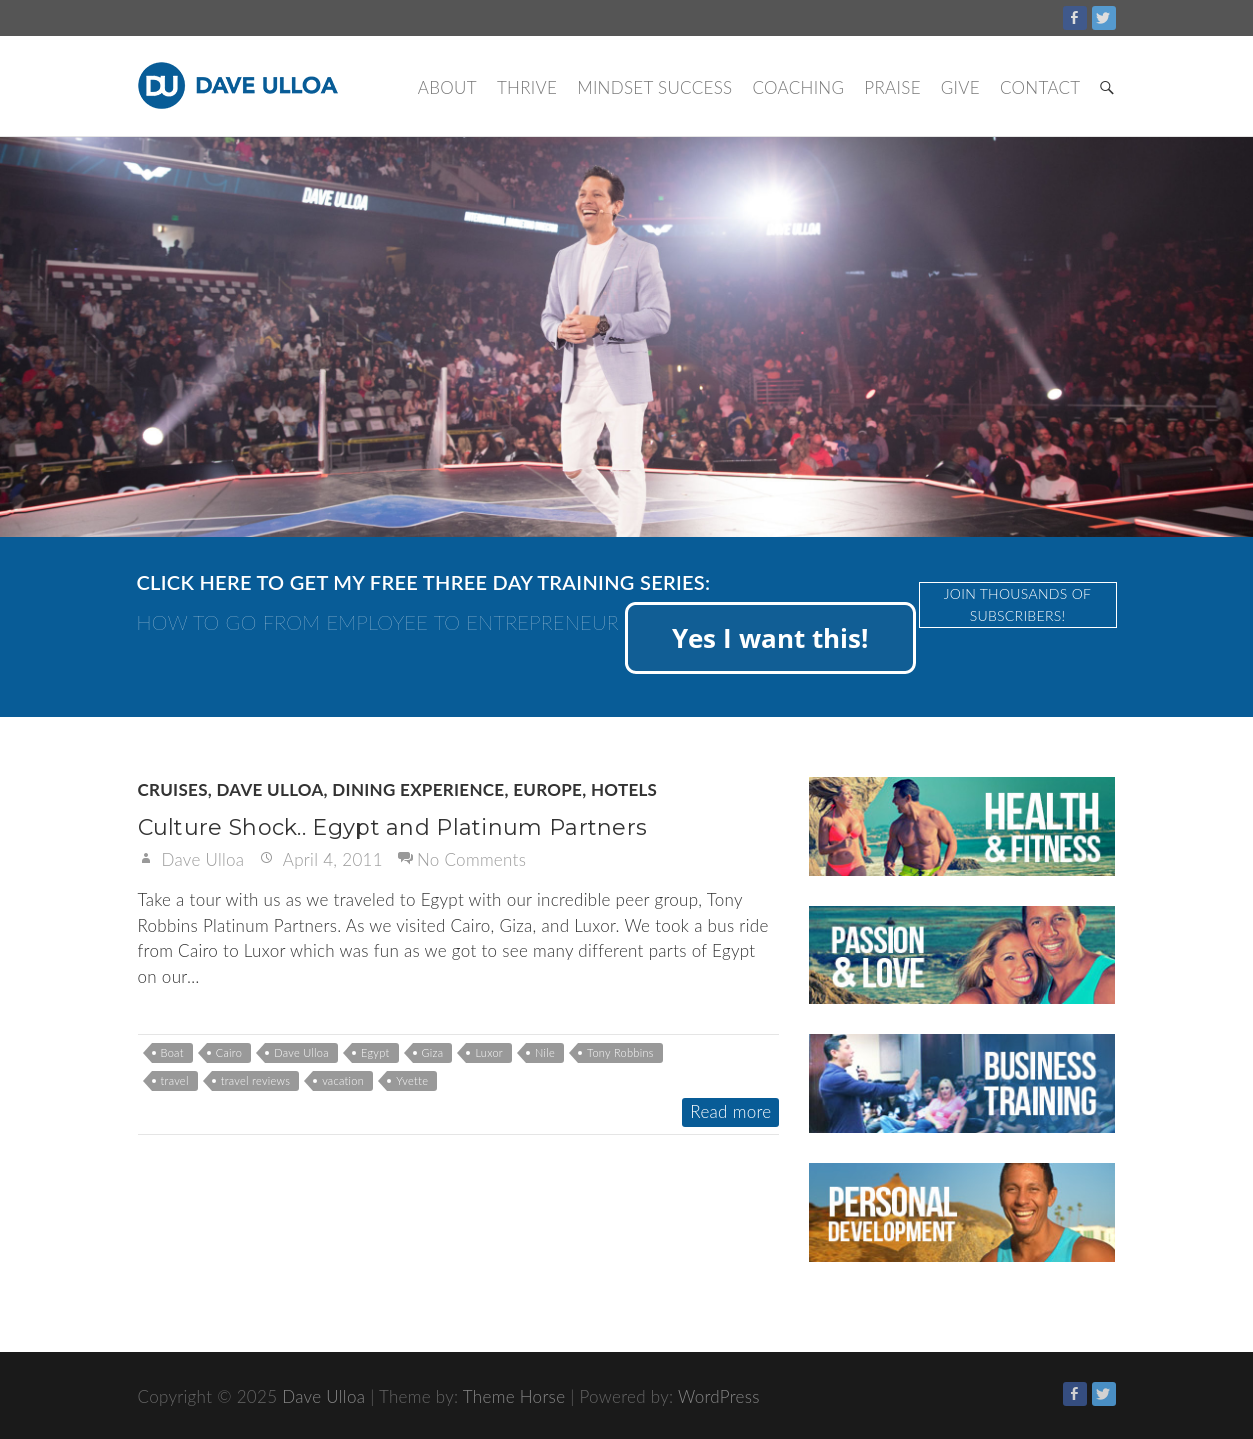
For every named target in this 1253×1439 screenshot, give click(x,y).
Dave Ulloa (269, 789)
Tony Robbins (620, 1052)
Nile (545, 1052)
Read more (730, 1111)
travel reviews (255, 1080)
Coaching (798, 87)
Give (960, 87)
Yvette (412, 1080)
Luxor (489, 1052)
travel (175, 1080)
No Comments (471, 859)
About (447, 87)
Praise (892, 87)
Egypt (375, 1052)
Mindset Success (654, 87)
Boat (172, 1052)
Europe (547, 789)
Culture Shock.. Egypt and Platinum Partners (393, 827)
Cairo (229, 1052)
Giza (433, 1052)
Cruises (173, 789)
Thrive (527, 87)
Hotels (624, 789)
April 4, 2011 (330, 859)
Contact (1040, 87)
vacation (343, 1080)
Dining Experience (418, 789)
